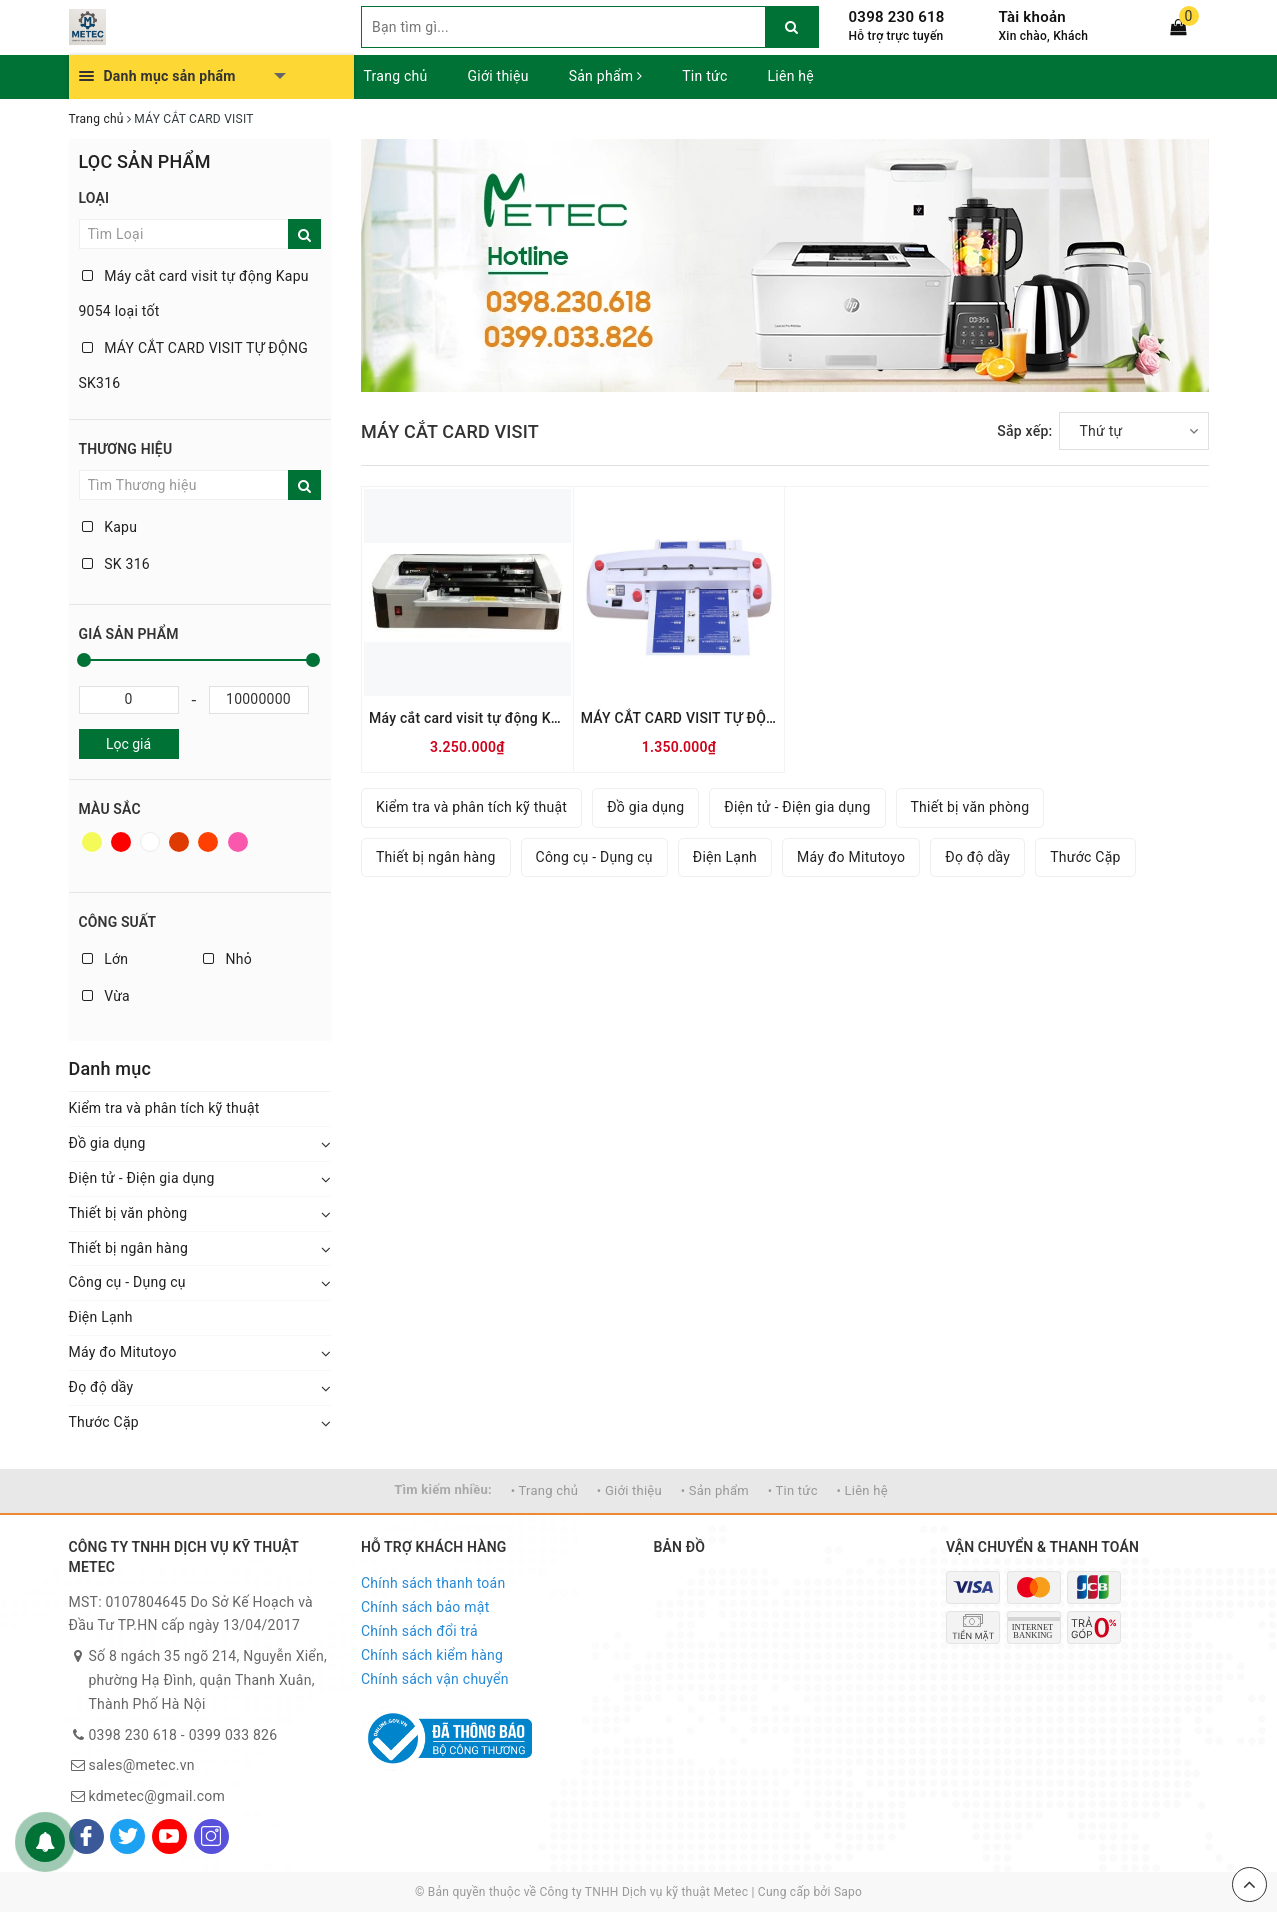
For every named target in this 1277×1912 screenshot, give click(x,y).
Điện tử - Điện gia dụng (142, 1178)
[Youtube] (169, 1836)
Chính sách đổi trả (419, 1631)
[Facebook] (86, 1836)
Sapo (848, 1892)
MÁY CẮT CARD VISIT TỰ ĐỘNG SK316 (193, 365)
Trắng (150, 842)
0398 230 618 (897, 17)
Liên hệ (791, 76)
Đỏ (121, 842)
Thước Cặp (104, 1422)
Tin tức (704, 76)
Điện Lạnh (101, 1317)
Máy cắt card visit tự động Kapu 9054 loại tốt (194, 293)
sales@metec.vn (142, 1765)
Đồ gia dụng (107, 1143)
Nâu (179, 842)
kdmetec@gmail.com (157, 1796)
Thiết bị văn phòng (128, 1213)
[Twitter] (127, 1836)
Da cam (208, 842)
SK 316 (116, 564)
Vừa (106, 996)
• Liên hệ (861, 1490)
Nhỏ (227, 959)
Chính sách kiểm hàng (432, 1655)
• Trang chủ (544, 1490)
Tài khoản (1032, 17)
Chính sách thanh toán (433, 1583)
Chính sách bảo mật (425, 1607)
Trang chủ (396, 76)
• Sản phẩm (715, 1490)
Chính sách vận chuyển (435, 1679)
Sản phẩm (606, 76)
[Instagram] (211, 1836)
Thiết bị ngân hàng (129, 1248)
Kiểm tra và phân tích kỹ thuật (164, 1108)
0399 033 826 (233, 1735)
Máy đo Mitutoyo (123, 1352)
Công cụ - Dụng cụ (127, 1282)
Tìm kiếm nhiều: (443, 1489)
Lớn (105, 959)
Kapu (110, 527)
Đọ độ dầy (101, 1387)
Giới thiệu (498, 76)
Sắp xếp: (1024, 431)
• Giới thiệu (629, 1490)
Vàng (92, 842)
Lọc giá (128, 744)
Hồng (238, 842)
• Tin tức (793, 1490)
